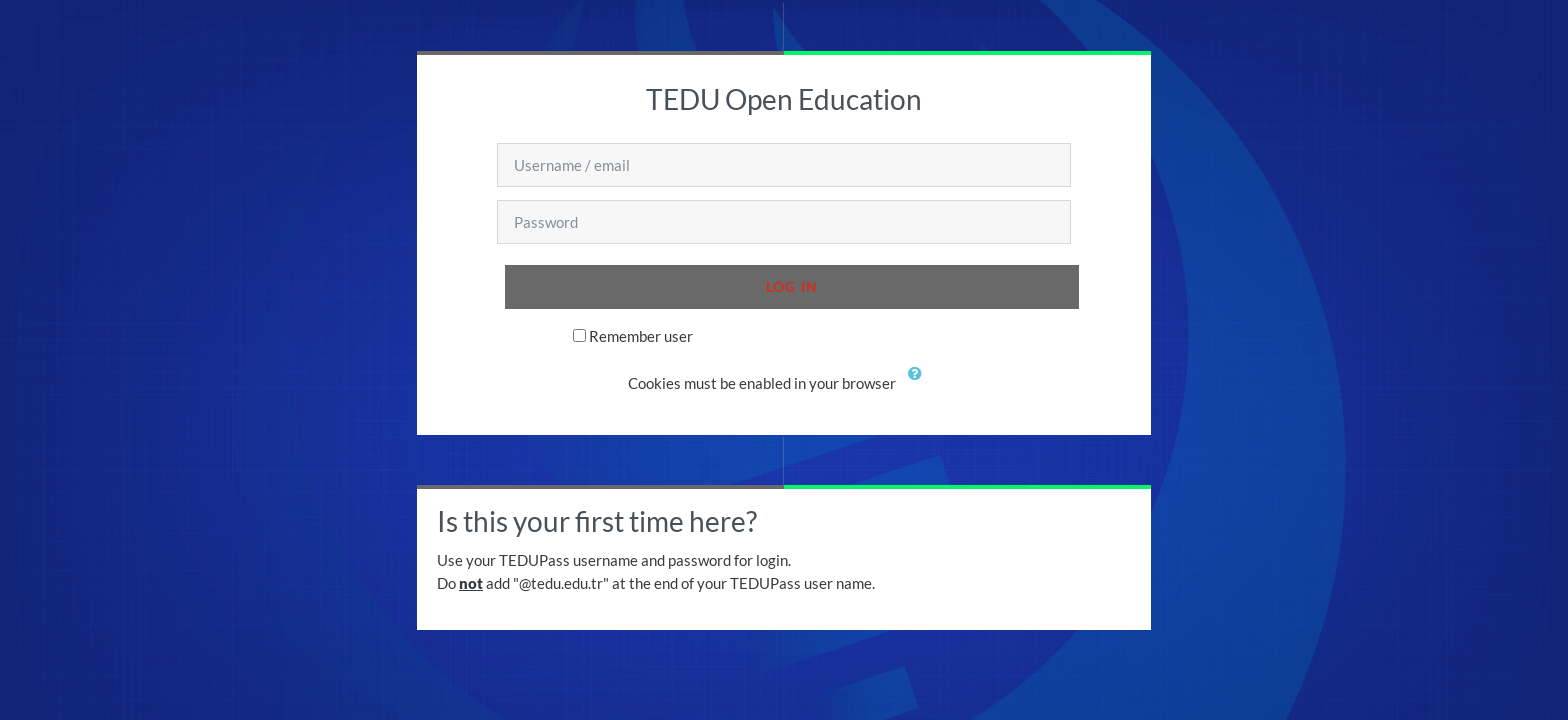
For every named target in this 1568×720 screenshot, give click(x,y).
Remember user (641, 336)
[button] (919, 385)
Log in (792, 286)
